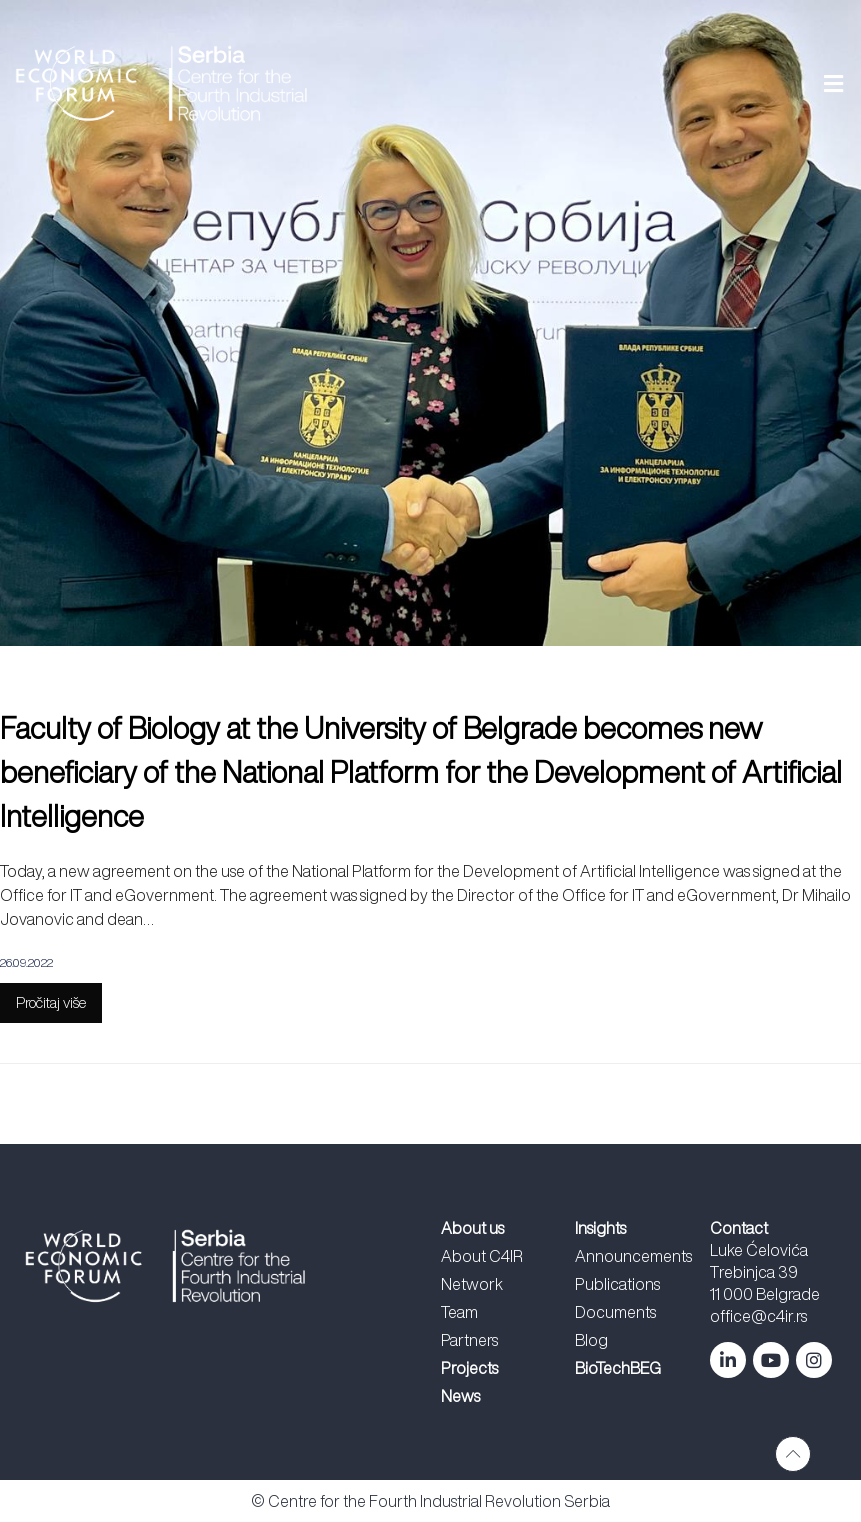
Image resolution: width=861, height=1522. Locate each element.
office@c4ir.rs (758, 1316)
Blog (591, 1340)
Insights (600, 1228)
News (460, 1396)
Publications (617, 1284)
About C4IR (482, 1256)
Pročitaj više (51, 1002)
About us (472, 1228)
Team (459, 1312)
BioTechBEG (618, 1368)
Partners (469, 1340)
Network (472, 1284)
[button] (602, 83)
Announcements (632, 1256)
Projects (469, 1368)
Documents (615, 1312)
